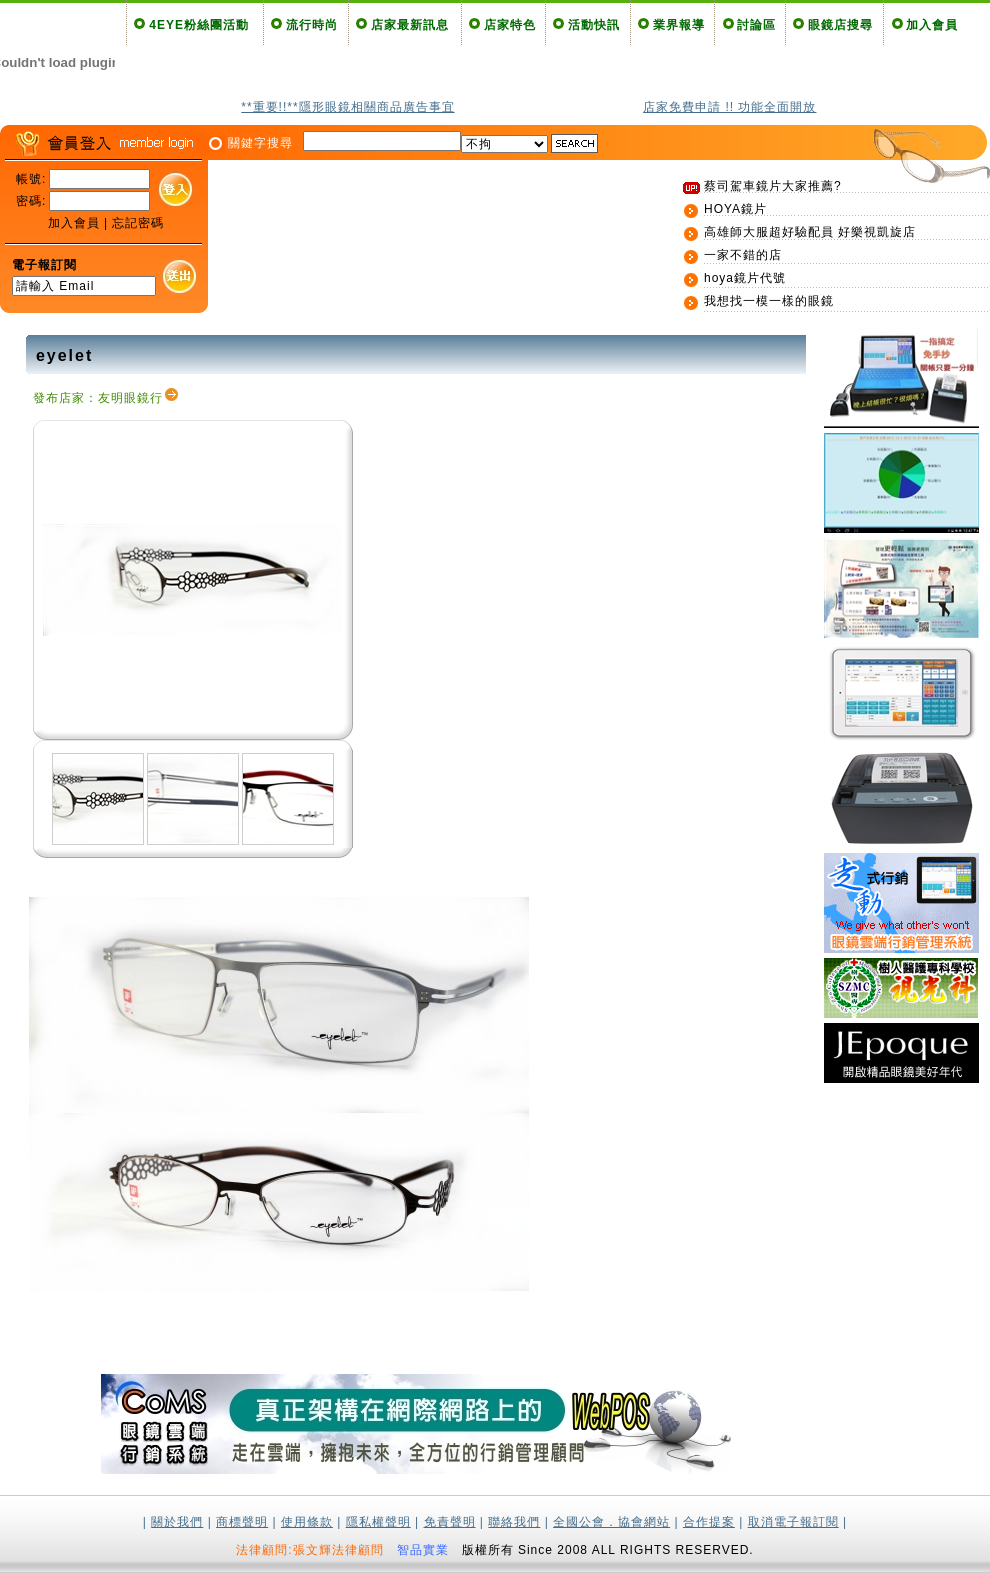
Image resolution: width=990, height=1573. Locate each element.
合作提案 (709, 1522)
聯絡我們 (514, 1522)
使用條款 (307, 1522)
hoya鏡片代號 (745, 278)
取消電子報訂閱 (793, 1522)
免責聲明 (450, 1522)
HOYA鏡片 (735, 209)
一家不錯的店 (743, 255)
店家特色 (510, 25)
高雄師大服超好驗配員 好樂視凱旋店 (810, 232)
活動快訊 (594, 25)
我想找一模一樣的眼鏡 (769, 301)
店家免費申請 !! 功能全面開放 (729, 107)
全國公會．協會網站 (611, 1522)
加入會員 (932, 25)
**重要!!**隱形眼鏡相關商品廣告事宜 (347, 107)
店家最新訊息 (410, 25)
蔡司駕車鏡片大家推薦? (773, 186)
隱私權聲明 (378, 1522)
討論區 (756, 25)
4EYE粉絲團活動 (199, 25)
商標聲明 (242, 1522)
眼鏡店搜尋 (840, 25)
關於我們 (177, 1522)
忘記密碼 (138, 223)
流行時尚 (312, 25)
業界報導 (679, 25)
